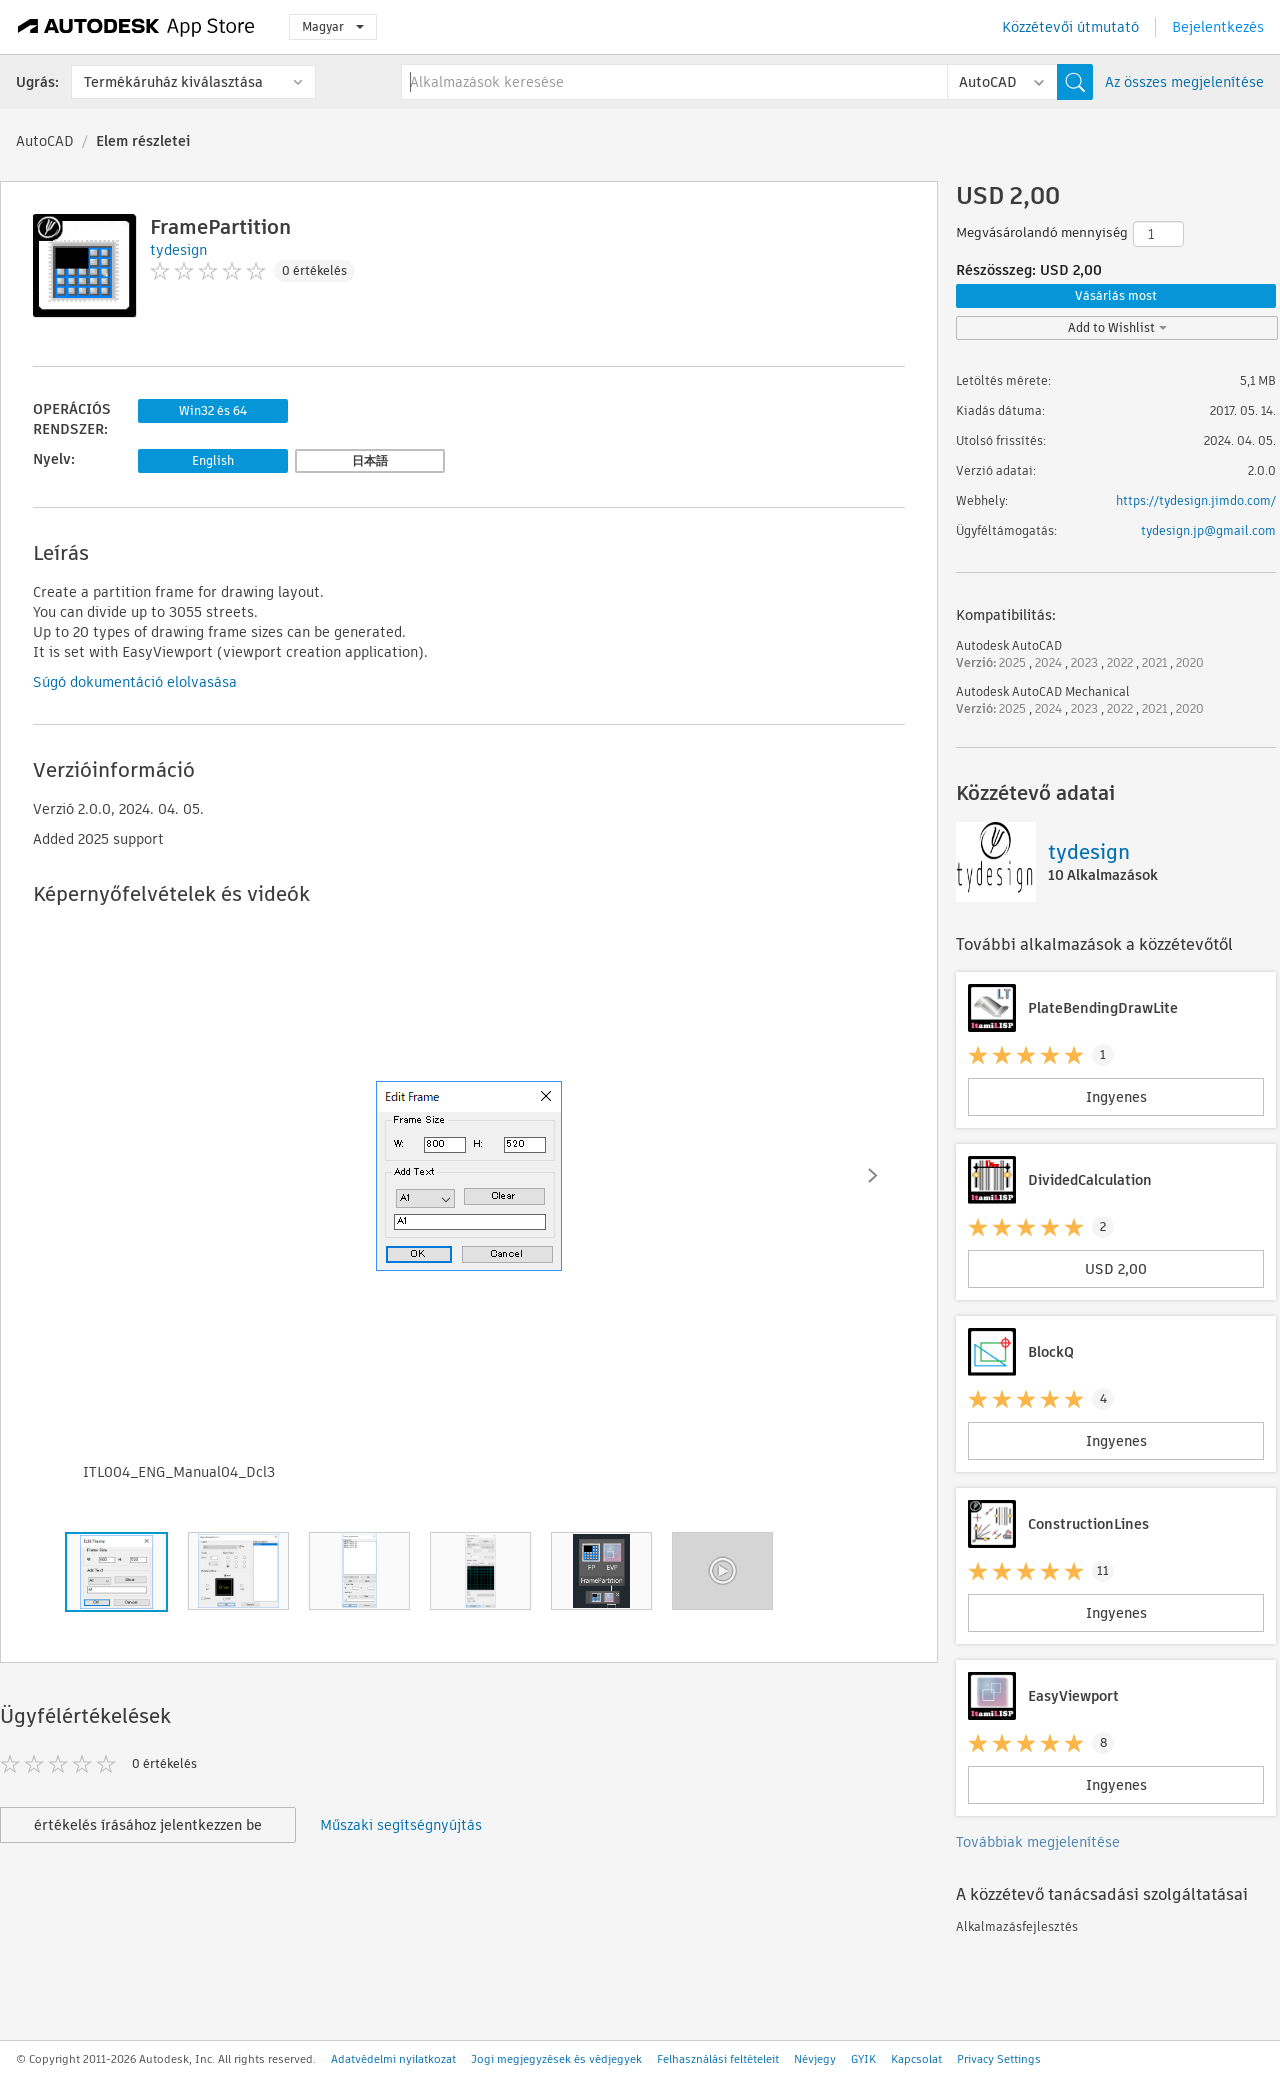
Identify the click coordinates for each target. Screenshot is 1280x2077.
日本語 (370, 460)
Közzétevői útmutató (1070, 27)
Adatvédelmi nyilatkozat (393, 2059)
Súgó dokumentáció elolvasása (135, 682)
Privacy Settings (999, 2059)
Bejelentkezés (1218, 27)
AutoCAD (45, 141)
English (213, 460)
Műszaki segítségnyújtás (401, 1825)
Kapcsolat (916, 2059)
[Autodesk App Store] (136, 27)
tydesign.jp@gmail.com (1208, 530)
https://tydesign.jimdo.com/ (1196, 500)
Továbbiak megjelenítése (1038, 1842)
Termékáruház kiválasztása (173, 82)
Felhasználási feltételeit (718, 2059)
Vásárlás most (1116, 295)
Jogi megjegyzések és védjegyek (556, 2059)
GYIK (863, 2059)
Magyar (333, 26)
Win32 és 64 (213, 410)
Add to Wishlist (1117, 327)
